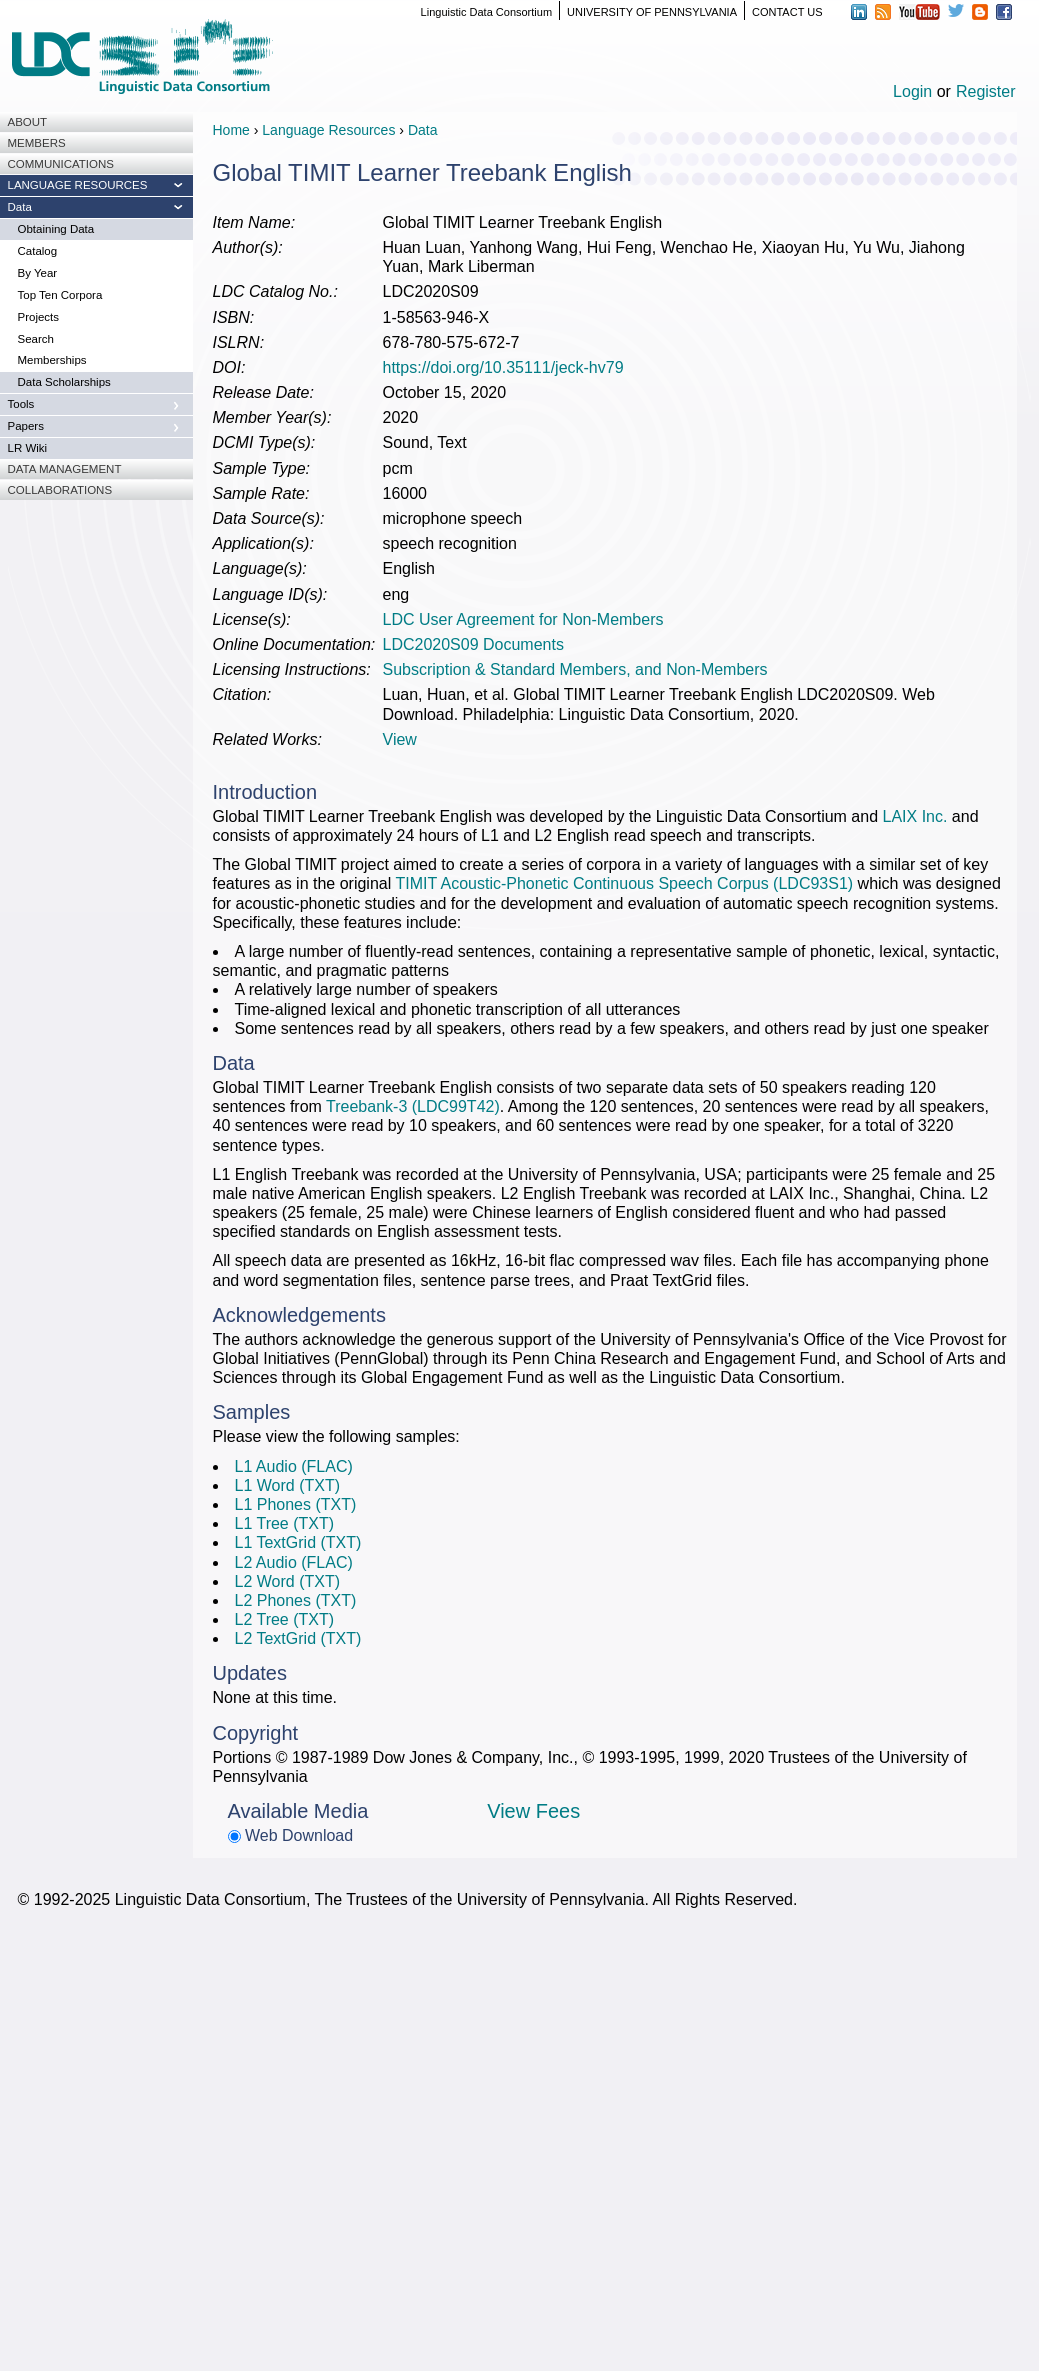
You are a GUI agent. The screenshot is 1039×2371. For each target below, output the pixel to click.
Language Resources (328, 130)
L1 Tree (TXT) (285, 1523)
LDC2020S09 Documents (473, 644)
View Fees (533, 1811)
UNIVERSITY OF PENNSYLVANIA (652, 12)
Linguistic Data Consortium (486, 12)
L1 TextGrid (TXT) (298, 1542)
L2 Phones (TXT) (296, 1600)
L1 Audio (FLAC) (294, 1466)
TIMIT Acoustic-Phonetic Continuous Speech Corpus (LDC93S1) (624, 883)
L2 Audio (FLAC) (294, 1562)
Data (423, 130)
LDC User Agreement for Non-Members (523, 619)
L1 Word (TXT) (288, 1485)
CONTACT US (787, 12)
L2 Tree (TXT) (285, 1619)
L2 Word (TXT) (288, 1581)
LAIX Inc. (915, 816)
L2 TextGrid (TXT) (298, 1638)
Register (986, 91)
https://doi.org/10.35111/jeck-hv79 (503, 367)
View (400, 739)
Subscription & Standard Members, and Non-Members (575, 669)
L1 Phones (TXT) (296, 1504)
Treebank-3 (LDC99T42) (413, 1106)
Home (231, 130)
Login (912, 91)
